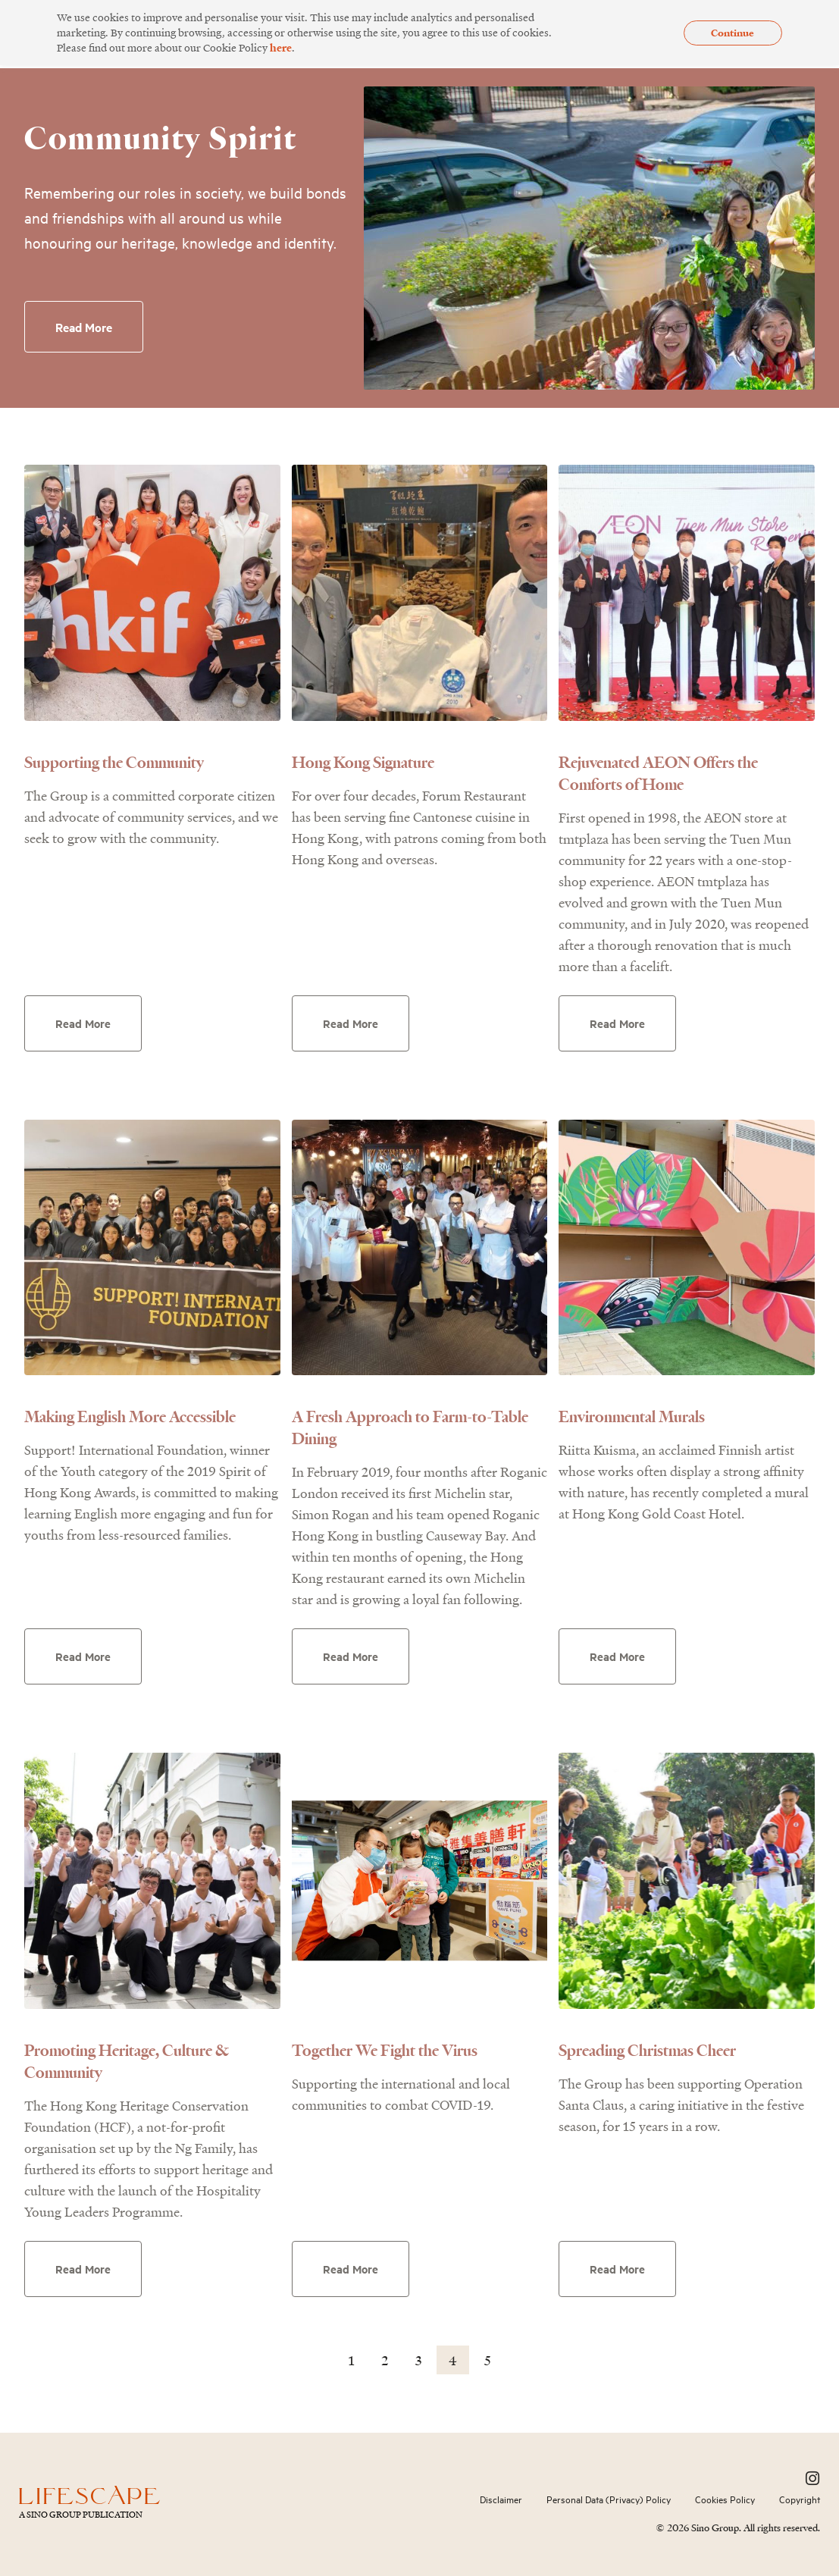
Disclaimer (501, 2499)
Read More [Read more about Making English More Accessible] (83, 1656)
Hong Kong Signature (363, 762)
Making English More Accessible (130, 1416)
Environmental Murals (632, 1416)
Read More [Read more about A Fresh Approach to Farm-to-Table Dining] (351, 1656)
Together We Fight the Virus (384, 2050)
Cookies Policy (725, 2499)
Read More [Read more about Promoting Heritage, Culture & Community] (83, 2269)
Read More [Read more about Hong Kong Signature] (351, 1023)
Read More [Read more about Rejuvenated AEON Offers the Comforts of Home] (618, 1023)
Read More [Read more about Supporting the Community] (83, 1023)
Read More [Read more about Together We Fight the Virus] (351, 2269)
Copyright (799, 2499)
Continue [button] (732, 32)
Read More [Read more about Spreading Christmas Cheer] (618, 2269)
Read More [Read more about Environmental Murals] (618, 1656)
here (281, 47)
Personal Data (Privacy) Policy (608, 2499)
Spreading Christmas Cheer (647, 2050)
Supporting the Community (114, 762)
